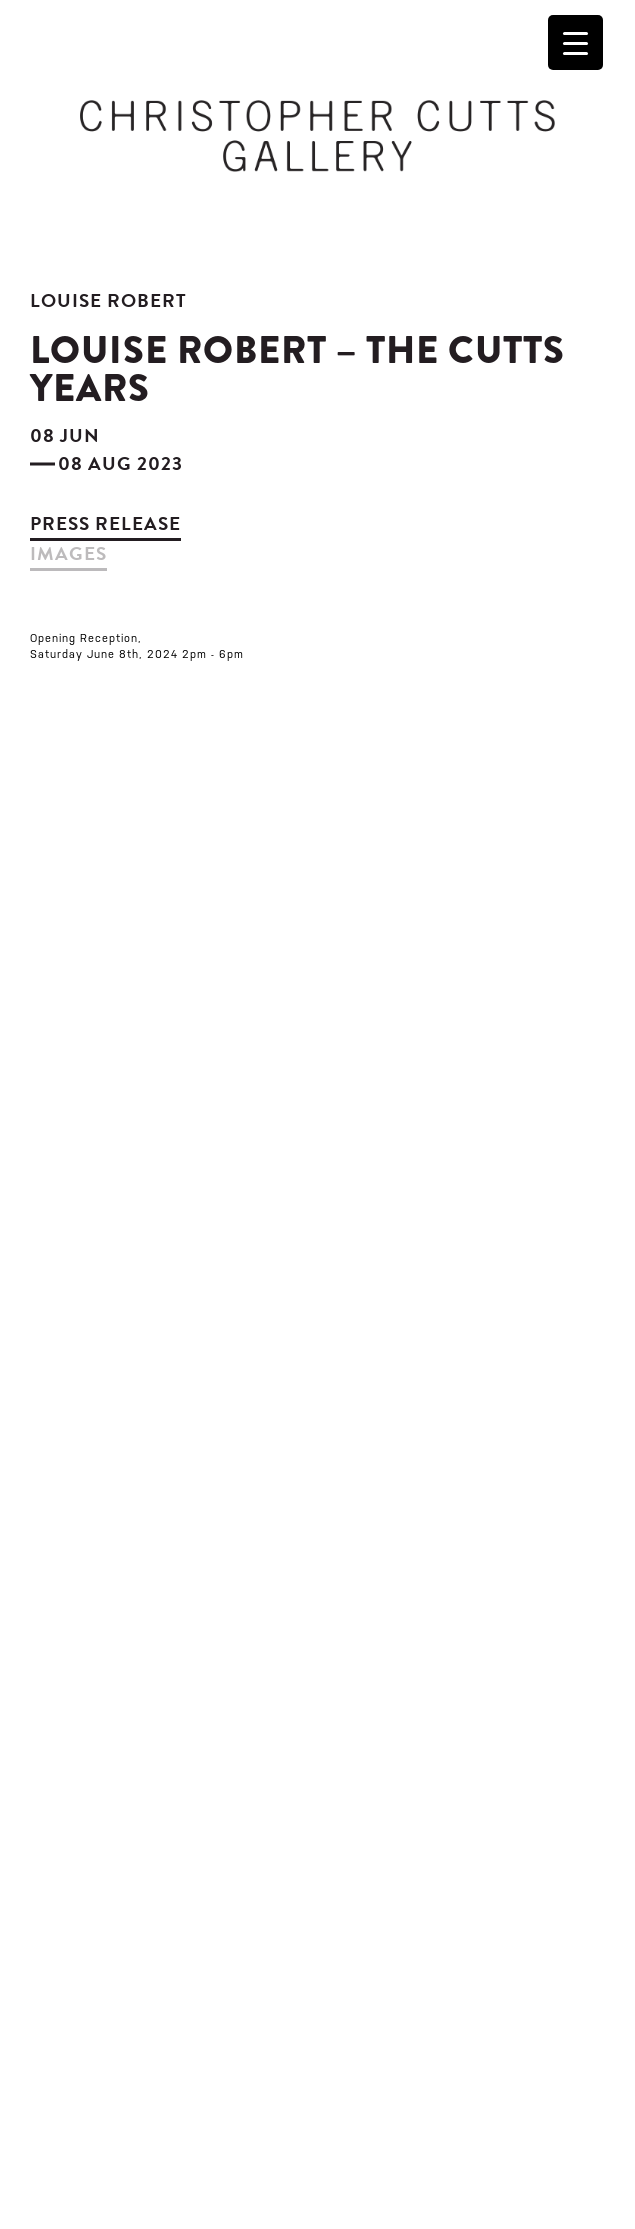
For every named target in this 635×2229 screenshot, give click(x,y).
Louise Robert (108, 300)
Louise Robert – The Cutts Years (297, 369)
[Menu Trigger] (575, 42)
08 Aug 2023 (120, 463)
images (68, 553)
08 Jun (65, 435)
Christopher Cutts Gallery (317, 136)
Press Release (105, 523)
